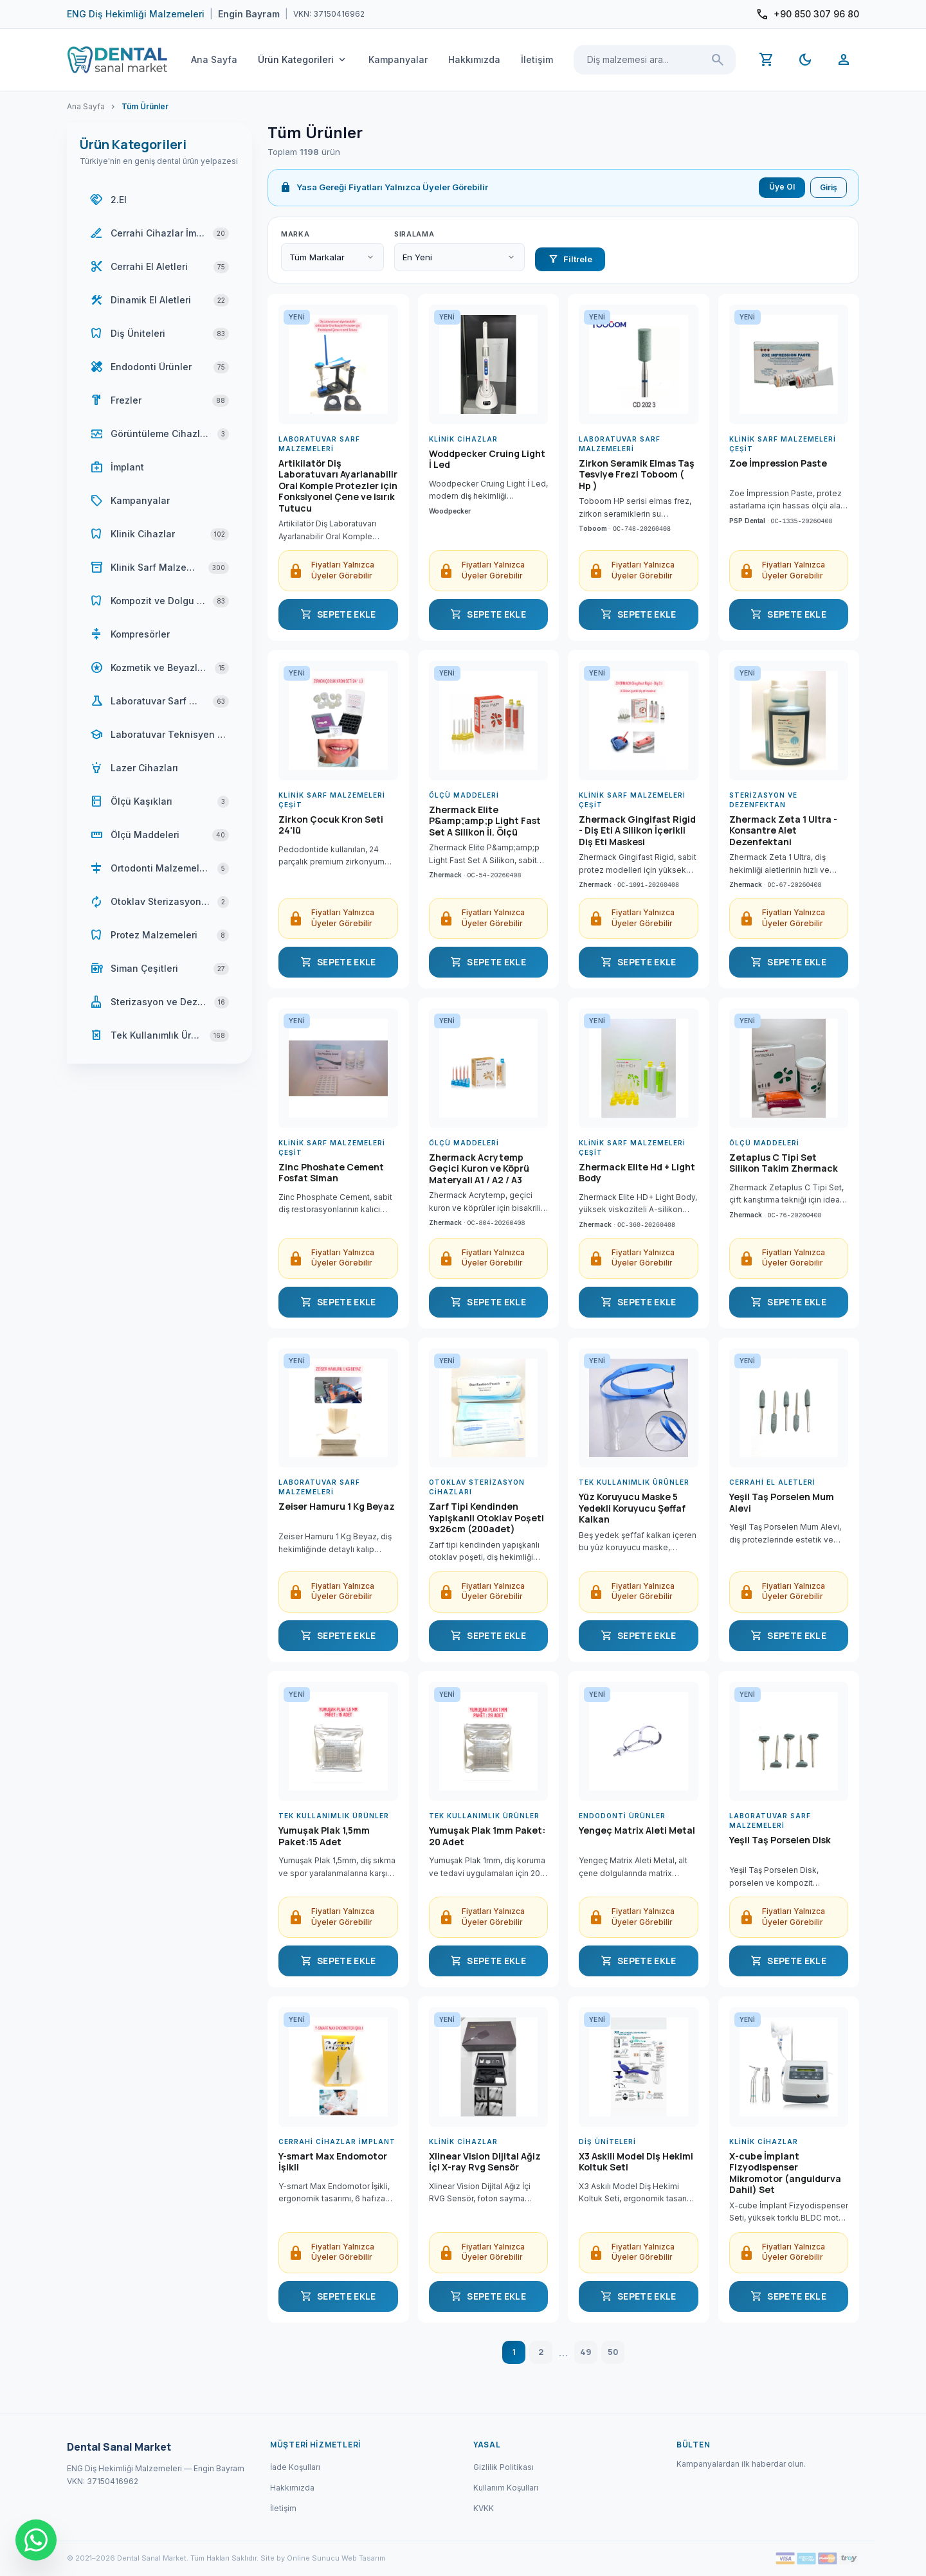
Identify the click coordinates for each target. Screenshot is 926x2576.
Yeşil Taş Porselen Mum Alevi (781, 1502)
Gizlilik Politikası (503, 2467)
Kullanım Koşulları (505, 2487)
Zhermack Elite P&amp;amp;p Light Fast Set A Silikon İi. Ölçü (485, 821)
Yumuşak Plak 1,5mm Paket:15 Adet (324, 1836)
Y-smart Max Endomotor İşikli (332, 2162)
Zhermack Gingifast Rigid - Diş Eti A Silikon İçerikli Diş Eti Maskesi (637, 831)
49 (586, 2351)
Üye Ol (782, 187)
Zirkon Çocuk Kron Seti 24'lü (330, 825)
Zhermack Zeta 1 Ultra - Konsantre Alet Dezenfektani (783, 831)
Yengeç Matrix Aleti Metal (637, 1830)
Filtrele (570, 259)
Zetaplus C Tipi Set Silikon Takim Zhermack (783, 1163)
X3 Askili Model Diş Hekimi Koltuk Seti (636, 2162)
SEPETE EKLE (338, 614)
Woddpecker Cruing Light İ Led (487, 459)
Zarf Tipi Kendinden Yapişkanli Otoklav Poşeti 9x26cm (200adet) (486, 1518)
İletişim (537, 59)
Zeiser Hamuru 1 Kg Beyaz (336, 1506)
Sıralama (414, 233)
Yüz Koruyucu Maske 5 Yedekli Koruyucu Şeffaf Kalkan (632, 1508)
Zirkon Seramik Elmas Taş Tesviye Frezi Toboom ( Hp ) (636, 475)
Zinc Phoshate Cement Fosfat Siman (331, 1173)
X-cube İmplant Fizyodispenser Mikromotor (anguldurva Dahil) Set (785, 2173)
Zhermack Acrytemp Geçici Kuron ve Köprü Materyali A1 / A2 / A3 (479, 1169)
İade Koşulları (295, 2467)
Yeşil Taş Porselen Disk (780, 1840)
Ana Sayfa (214, 59)
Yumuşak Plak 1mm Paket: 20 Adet (487, 1836)
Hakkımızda (474, 59)
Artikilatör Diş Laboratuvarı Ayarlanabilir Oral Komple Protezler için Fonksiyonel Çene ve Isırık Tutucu (337, 486)
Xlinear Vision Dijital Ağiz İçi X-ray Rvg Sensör (485, 2162)
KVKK (483, 2508)
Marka (295, 233)
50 (613, 2351)
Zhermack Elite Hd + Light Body (637, 1173)
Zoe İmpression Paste (778, 463)
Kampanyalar (398, 59)
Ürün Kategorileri (303, 60)
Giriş (828, 187)
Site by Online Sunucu (300, 2558)
